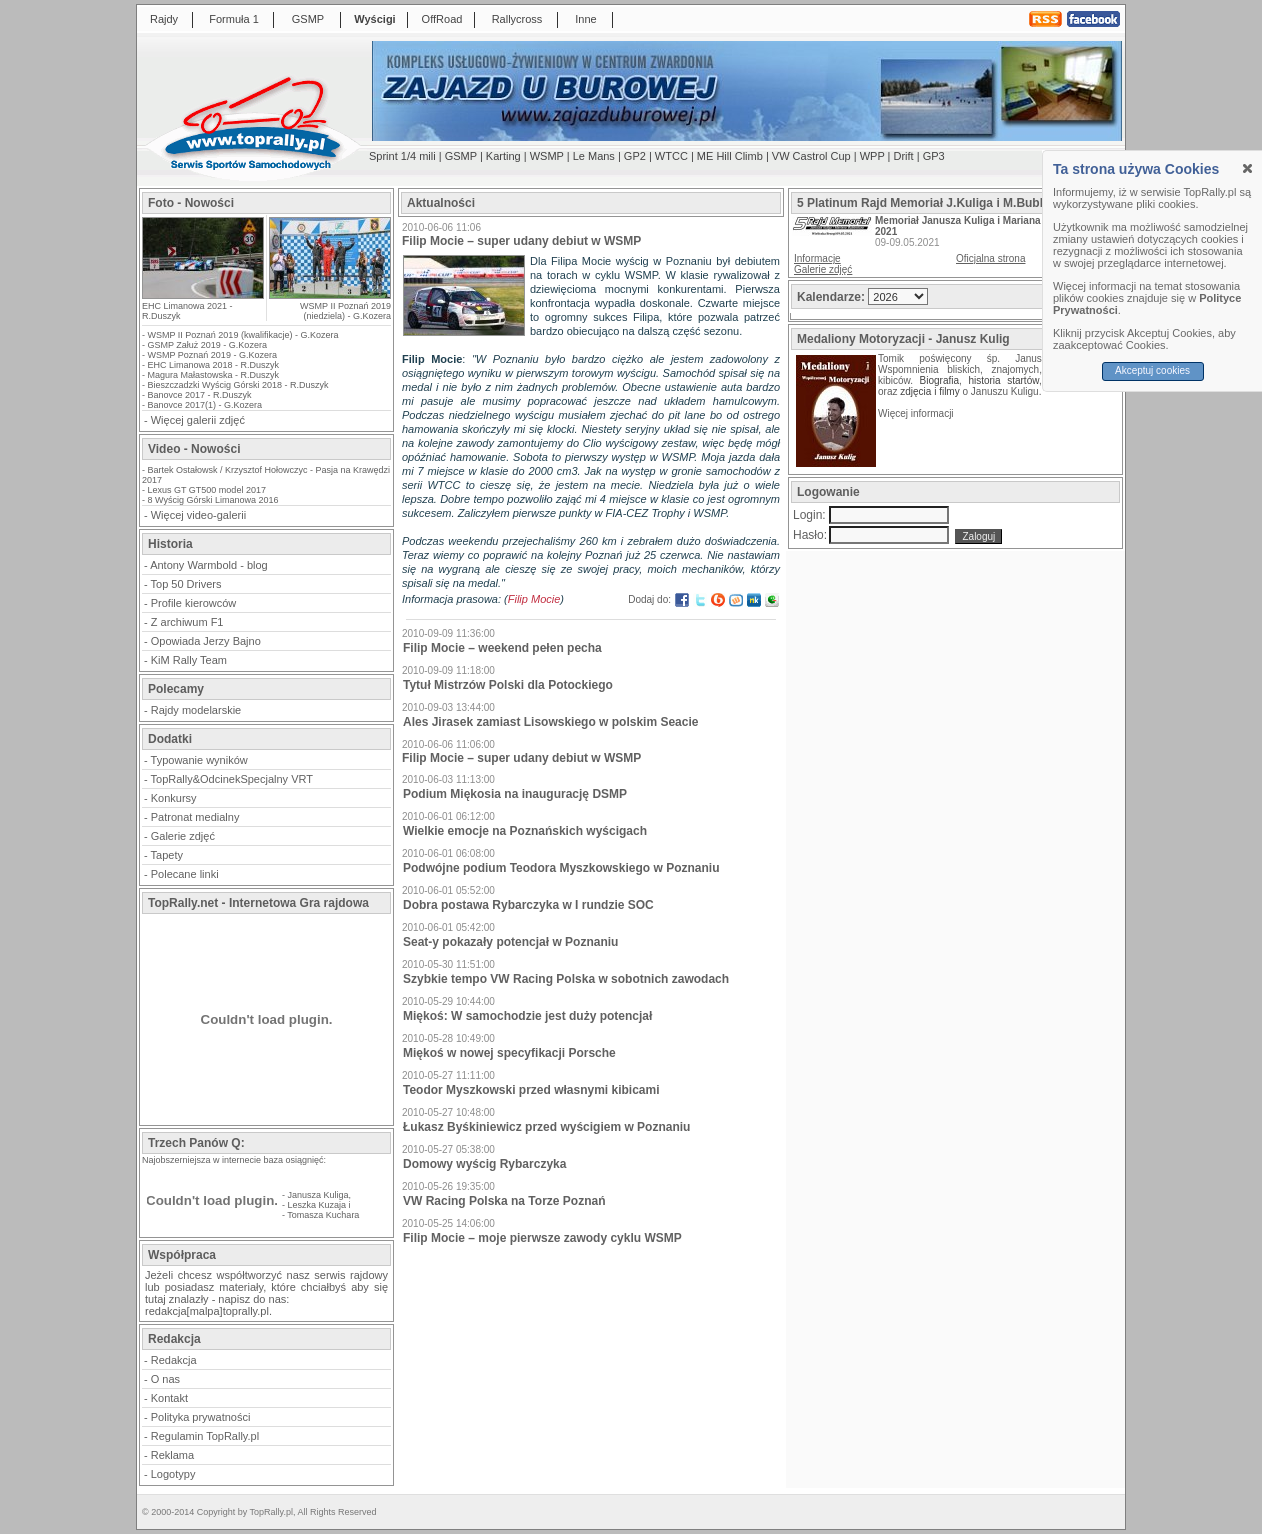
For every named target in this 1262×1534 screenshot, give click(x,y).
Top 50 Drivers (186, 584)
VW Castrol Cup (811, 156)
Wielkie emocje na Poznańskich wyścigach (525, 831)
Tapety (167, 855)
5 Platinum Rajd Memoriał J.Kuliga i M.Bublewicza (939, 203)
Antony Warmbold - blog (209, 565)
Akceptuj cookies (1152, 370)
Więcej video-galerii (198, 515)
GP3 (934, 156)
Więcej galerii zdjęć (198, 420)
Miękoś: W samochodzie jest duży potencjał (527, 1016)
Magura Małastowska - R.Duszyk (214, 375)
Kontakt (169, 1398)
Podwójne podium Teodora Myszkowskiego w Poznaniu (561, 868)
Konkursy (174, 798)
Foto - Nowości (191, 203)
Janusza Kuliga (318, 1195)
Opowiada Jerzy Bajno (206, 641)
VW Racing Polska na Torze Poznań (504, 1201)
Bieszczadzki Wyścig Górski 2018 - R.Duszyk (238, 385)
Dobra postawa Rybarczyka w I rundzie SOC (528, 905)
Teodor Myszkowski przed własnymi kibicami (531, 1090)
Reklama (172, 1455)
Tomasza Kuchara (323, 1215)
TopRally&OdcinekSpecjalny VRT (232, 779)
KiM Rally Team (189, 660)
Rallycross (517, 19)
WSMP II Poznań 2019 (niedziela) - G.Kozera (345, 311)
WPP (872, 156)
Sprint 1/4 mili (402, 156)
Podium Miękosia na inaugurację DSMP (515, 794)
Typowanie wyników (199, 760)
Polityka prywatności (201, 1417)
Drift (904, 156)
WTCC (671, 156)
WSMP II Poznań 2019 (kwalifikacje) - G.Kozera (243, 335)
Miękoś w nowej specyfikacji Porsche (509, 1053)
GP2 (635, 156)
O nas (165, 1379)
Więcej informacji (917, 413)
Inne (585, 19)
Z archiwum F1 (187, 622)
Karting (503, 156)
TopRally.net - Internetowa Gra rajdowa (258, 903)
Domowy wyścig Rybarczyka (484, 1164)
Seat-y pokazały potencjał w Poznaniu (510, 942)
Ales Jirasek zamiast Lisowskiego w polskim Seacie (550, 722)
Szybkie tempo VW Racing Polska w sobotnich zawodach (566, 979)
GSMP (308, 19)
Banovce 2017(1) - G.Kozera (205, 405)
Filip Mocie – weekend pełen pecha (502, 648)
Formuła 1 (234, 19)
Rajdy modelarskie (196, 710)
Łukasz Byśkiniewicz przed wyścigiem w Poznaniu (546, 1127)
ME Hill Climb (730, 156)
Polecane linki (185, 874)
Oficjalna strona (990, 258)
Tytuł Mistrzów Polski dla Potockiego (508, 685)
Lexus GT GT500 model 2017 (207, 490)
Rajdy (164, 19)
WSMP (547, 156)
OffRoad (442, 19)
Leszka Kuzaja (317, 1205)
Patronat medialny (195, 817)
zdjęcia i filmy (929, 391)
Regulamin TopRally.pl (205, 1436)
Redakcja (174, 1360)
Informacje (817, 258)
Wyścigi (374, 19)
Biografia (939, 380)
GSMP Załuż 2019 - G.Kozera (207, 345)
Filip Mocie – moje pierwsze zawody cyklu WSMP (542, 1238)
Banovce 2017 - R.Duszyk (200, 395)
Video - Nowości (194, 449)
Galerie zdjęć (183, 836)
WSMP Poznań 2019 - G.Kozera (212, 355)
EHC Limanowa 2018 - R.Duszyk (214, 365)
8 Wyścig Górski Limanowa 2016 (213, 500)
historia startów (1003, 380)
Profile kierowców (194, 603)
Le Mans (594, 156)
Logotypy (173, 1474)
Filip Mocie (534, 599)
